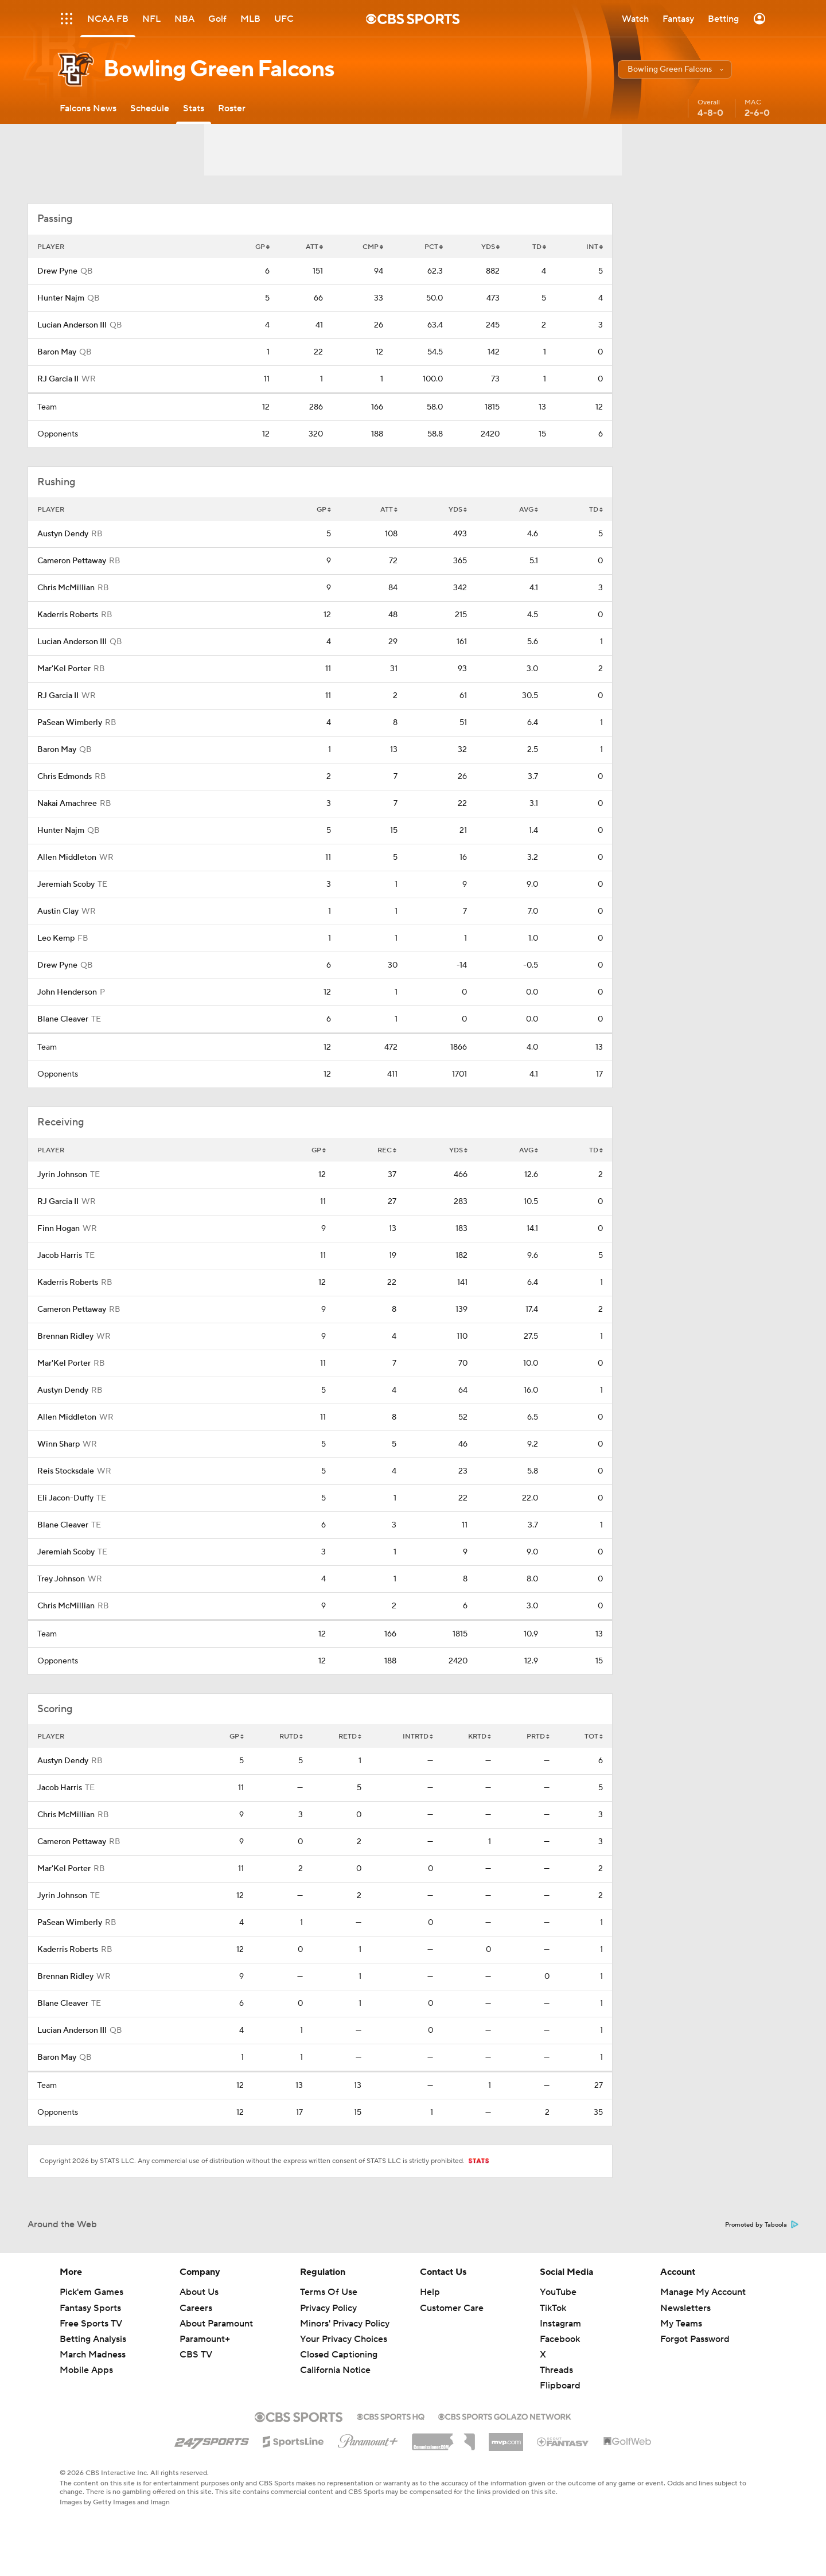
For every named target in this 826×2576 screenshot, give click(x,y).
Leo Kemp (56, 938)
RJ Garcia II (58, 379)
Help (430, 2292)
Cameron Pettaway (71, 561)
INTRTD (418, 1736)
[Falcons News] (88, 108)
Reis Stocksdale (65, 1471)
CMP (373, 247)
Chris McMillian (66, 588)
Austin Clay (58, 911)
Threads (556, 2370)
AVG (528, 509)
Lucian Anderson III (72, 325)
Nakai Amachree (67, 803)
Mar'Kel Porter (64, 669)
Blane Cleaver (62, 1019)
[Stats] (193, 108)
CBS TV (196, 2354)
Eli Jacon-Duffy (65, 1498)
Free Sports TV (91, 2323)
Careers (196, 2308)
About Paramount (216, 2323)
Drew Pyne (57, 271)
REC (386, 1150)
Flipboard (560, 2385)
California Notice (335, 2370)
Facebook (560, 2339)
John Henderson (67, 992)
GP (262, 247)
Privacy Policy (328, 2308)
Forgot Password (695, 2339)
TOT (594, 1736)
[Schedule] (149, 108)
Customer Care (452, 2308)
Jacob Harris (59, 1255)
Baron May (56, 352)
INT (594, 247)
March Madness (93, 2354)
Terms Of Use (328, 2292)
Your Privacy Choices (343, 2339)
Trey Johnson (61, 1579)
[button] (675, 69)
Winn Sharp (58, 1444)
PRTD (538, 1736)
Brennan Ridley (65, 1336)
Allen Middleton (66, 857)
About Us (199, 2292)
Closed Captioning (338, 2354)
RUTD (291, 1736)
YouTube (558, 2292)
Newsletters (685, 2308)
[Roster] (231, 108)
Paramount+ (205, 2339)
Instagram (560, 2323)
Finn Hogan (58, 1228)
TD (539, 247)
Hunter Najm (60, 298)
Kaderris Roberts (67, 615)
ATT (314, 247)
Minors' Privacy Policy (344, 2323)
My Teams (681, 2323)
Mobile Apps (86, 2370)
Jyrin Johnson (62, 1175)
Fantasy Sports (90, 2308)
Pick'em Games (91, 2292)
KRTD (479, 1736)
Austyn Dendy (62, 534)
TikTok (553, 2308)
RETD (349, 1736)
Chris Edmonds (64, 776)
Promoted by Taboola (761, 2225)
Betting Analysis (93, 2339)
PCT (433, 247)
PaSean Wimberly (69, 723)
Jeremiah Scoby (66, 884)
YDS (490, 247)
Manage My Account (703, 2292)
